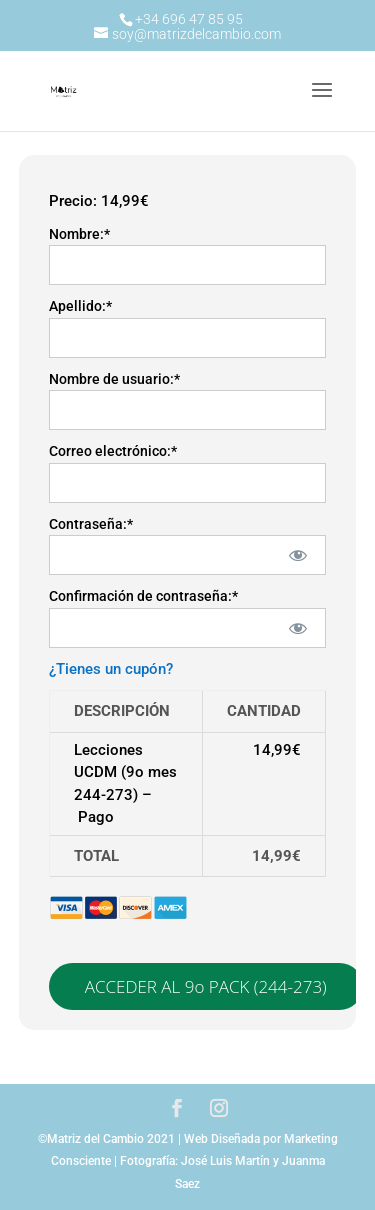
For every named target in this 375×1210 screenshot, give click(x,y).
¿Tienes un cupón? (111, 669)
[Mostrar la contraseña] (297, 555)
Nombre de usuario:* (114, 379)
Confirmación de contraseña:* (143, 596)
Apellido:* (80, 306)
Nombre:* (79, 234)
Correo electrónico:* (113, 451)
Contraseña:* (91, 524)
